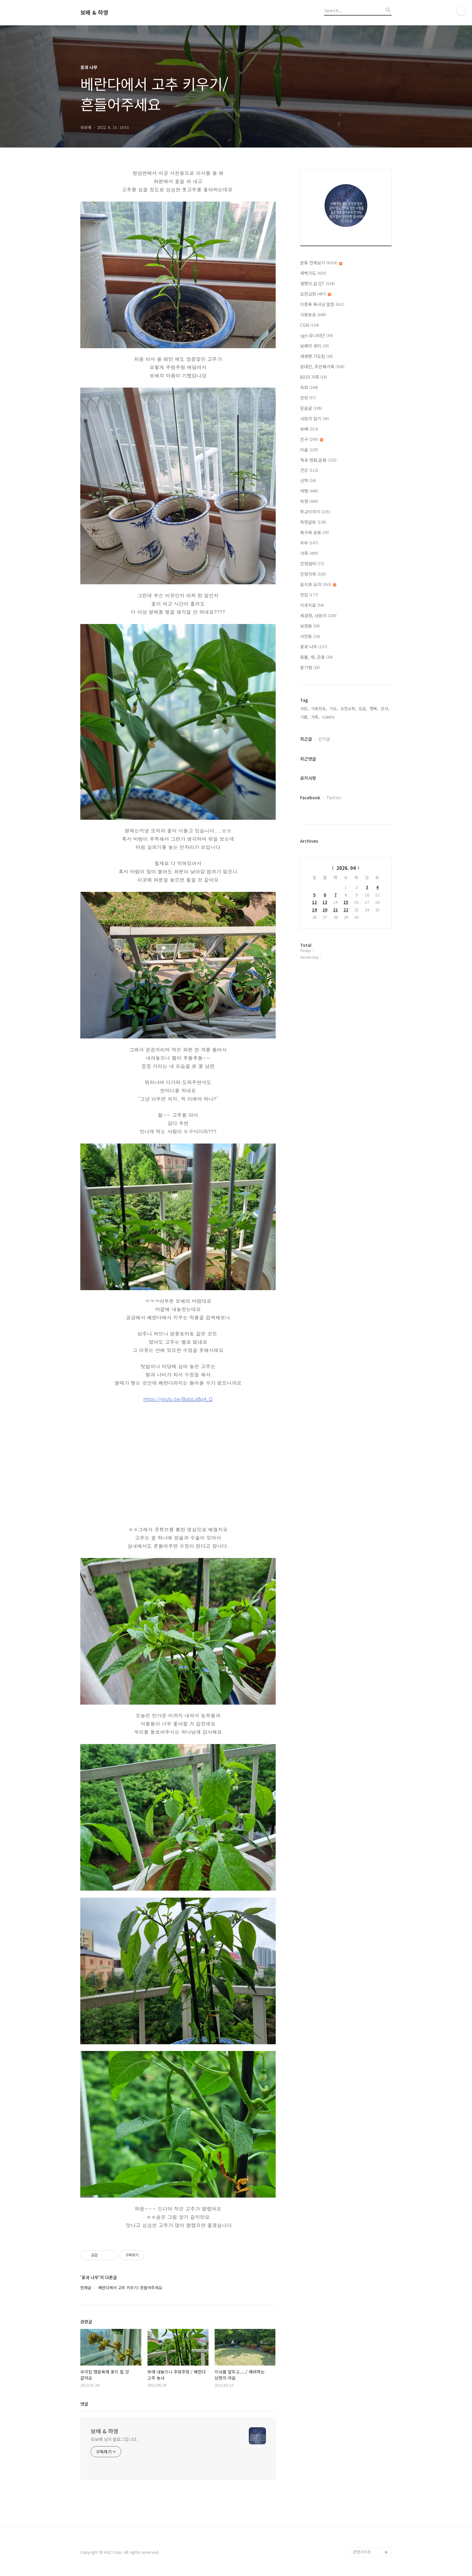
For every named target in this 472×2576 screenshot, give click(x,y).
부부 (309, 543)
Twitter (334, 797)
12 (314, 902)
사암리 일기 (314, 418)
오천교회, (348, 708)
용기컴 (310, 667)
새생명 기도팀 (316, 356)
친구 (311, 439)
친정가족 (313, 574)
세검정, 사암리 (318, 615)
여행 (309, 491)
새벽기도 (313, 273)
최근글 (306, 739)
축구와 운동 (314, 532)
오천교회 (315, 294)
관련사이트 (362, 2552)
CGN (309, 325)
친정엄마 (312, 563)
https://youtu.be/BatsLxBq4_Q (177, 1399)
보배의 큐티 (314, 346)
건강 (309, 470)
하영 (309, 501)
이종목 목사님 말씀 (322, 304)
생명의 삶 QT (317, 283)
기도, (333, 708)
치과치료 (312, 605)
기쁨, (304, 717)
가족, (315, 717)
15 (345, 902)
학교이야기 (315, 512)
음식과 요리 (318, 584)
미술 (309, 450)
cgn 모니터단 (316, 335)
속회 (309, 387)
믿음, (363, 708)
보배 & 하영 (94, 12)
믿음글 (311, 408)
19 (314, 910)
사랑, (304, 708)
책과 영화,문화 (318, 460)
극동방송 (313, 315)
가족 (309, 553)
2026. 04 (346, 868)
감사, (385, 708)
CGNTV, (329, 717)
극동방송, (319, 708)
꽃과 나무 (313, 647)
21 (335, 910)
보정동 (310, 626)
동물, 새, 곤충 (316, 657)
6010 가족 (313, 377)
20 (324, 910)
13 (324, 902)
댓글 (84, 2404)
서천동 (310, 636)
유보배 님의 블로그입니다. (114, 2439)
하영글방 (313, 522)
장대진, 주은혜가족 (322, 366)
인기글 (324, 739)
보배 (309, 429)
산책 (308, 480)
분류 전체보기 (321, 263)
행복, (374, 708)
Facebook (310, 797)
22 (345, 910)
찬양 (308, 398)
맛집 (309, 595)
